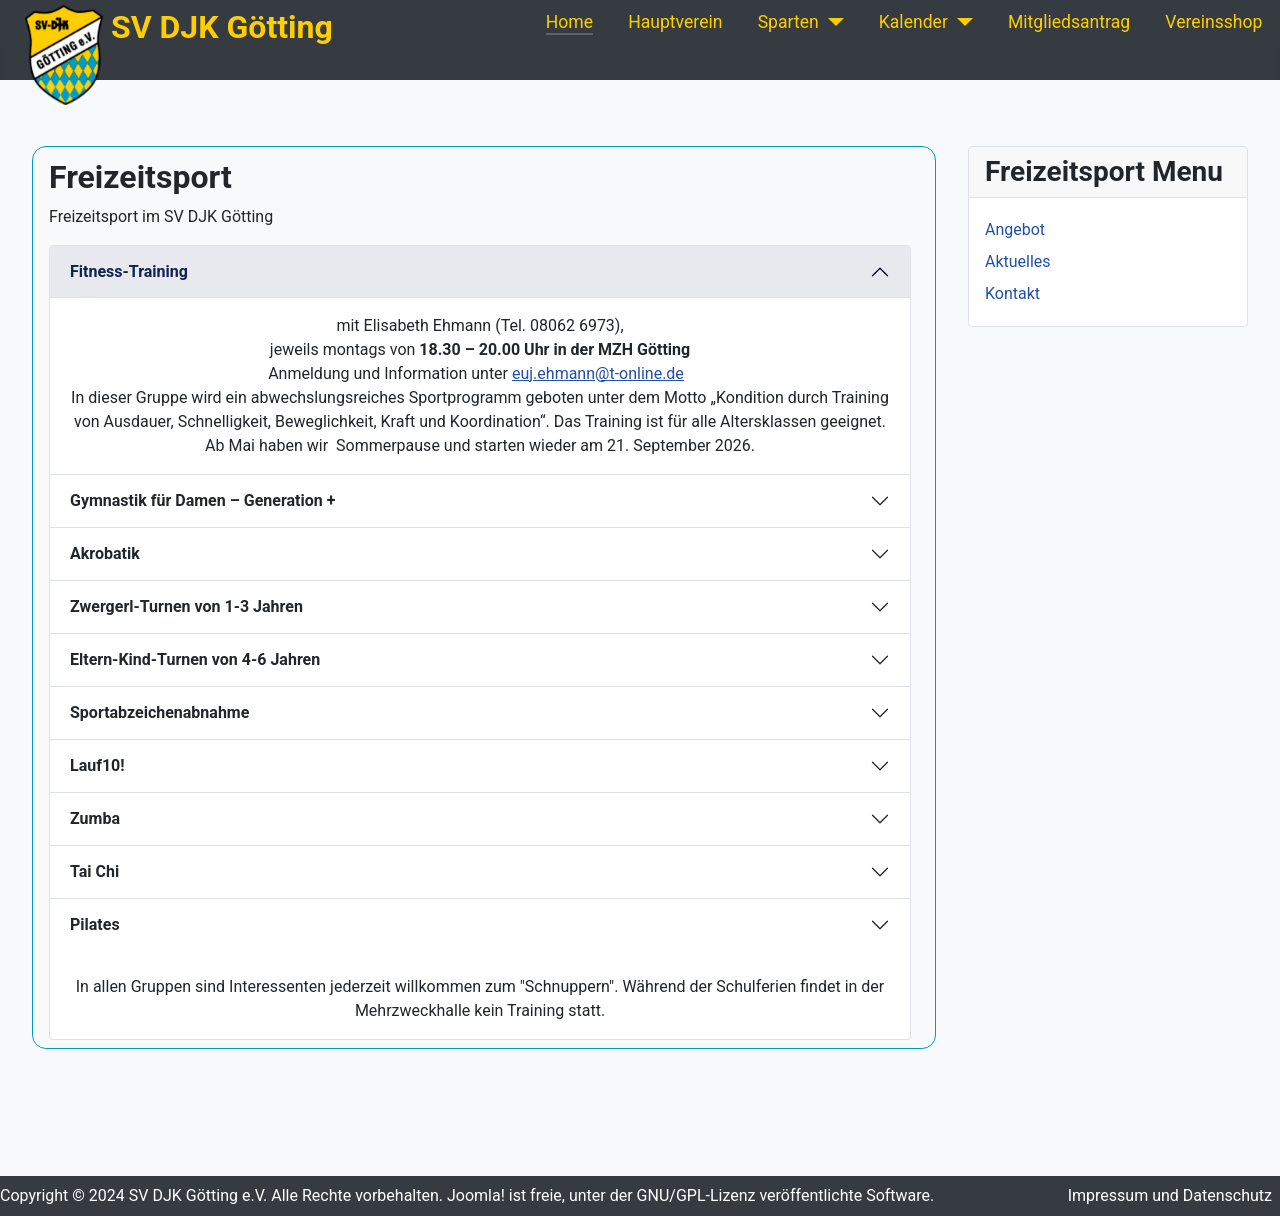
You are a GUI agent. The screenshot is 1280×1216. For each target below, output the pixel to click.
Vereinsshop (1213, 22)
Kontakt (1012, 293)
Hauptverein (675, 22)
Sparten (788, 22)
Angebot (1015, 229)
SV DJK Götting (222, 27)
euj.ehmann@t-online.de (598, 373)
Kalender (913, 22)
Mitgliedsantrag (1069, 22)
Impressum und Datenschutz (1170, 1195)
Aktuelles (1018, 261)
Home (569, 22)
